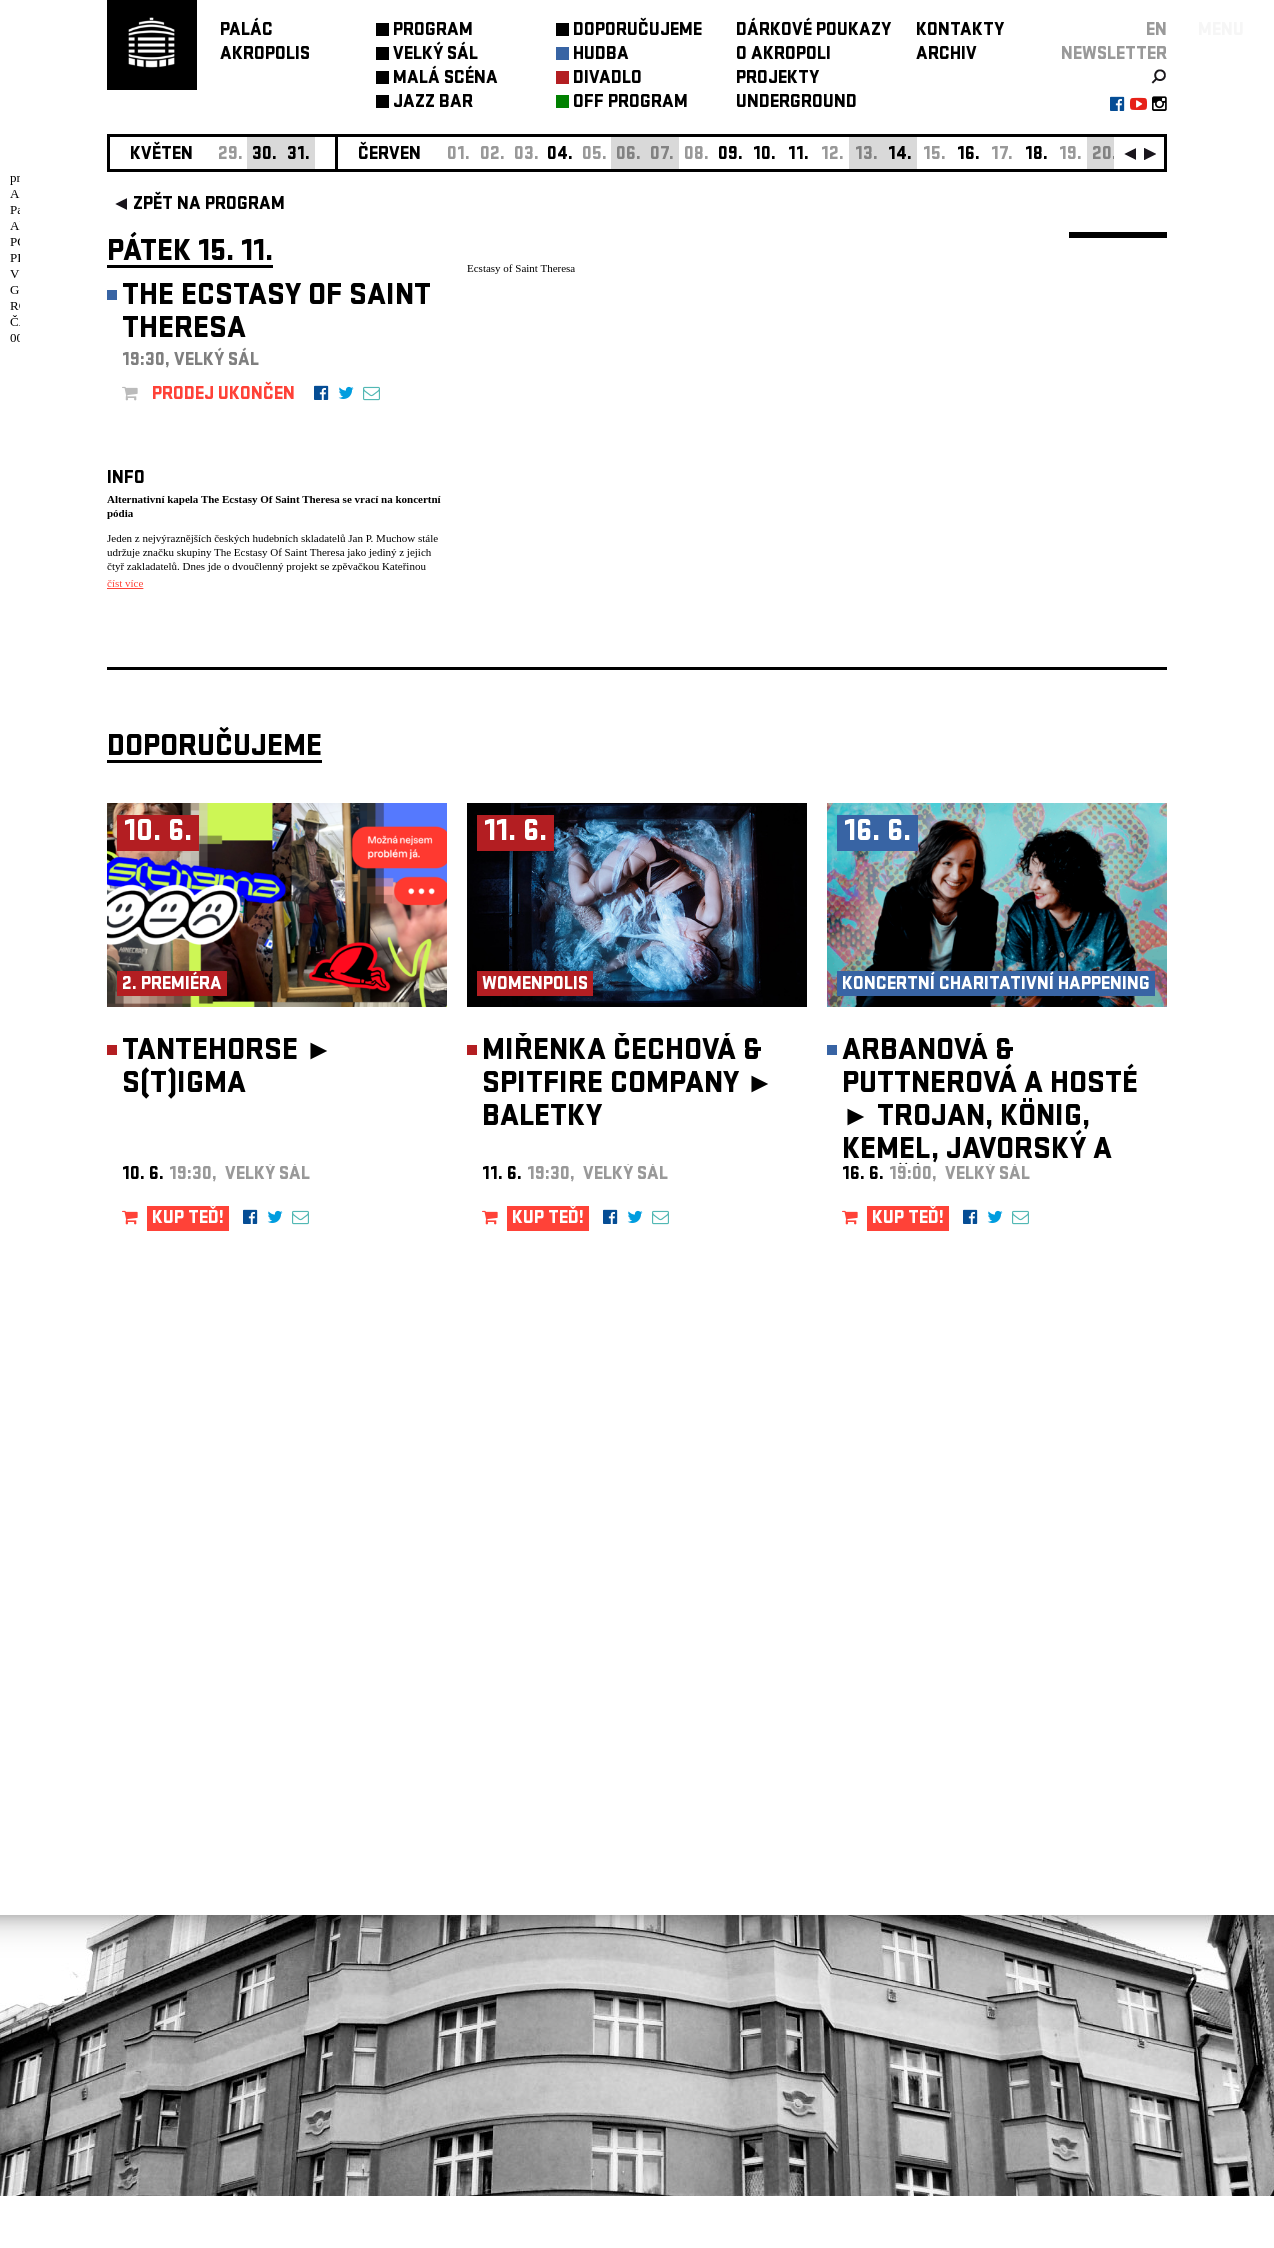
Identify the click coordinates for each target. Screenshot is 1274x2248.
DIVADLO (607, 79)
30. (264, 155)
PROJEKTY (777, 79)
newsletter (1114, 55)
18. (1036, 155)
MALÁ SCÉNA (445, 79)
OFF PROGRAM (630, 103)
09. (730, 155)
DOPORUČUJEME (637, 31)
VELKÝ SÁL (435, 55)
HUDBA (601, 55)
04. (560, 155)
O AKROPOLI (783, 55)
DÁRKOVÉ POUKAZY (813, 31)
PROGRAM (433, 31)
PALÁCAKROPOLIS (265, 43)
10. (764, 155)
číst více (125, 583)
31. (298, 155)
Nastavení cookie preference (186, 1976)
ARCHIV (946, 55)
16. (968, 155)
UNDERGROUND (796, 103)
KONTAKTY (960, 31)
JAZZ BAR (433, 103)
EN (1156, 31)
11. (798, 155)
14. (900, 155)
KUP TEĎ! (188, 1271)
